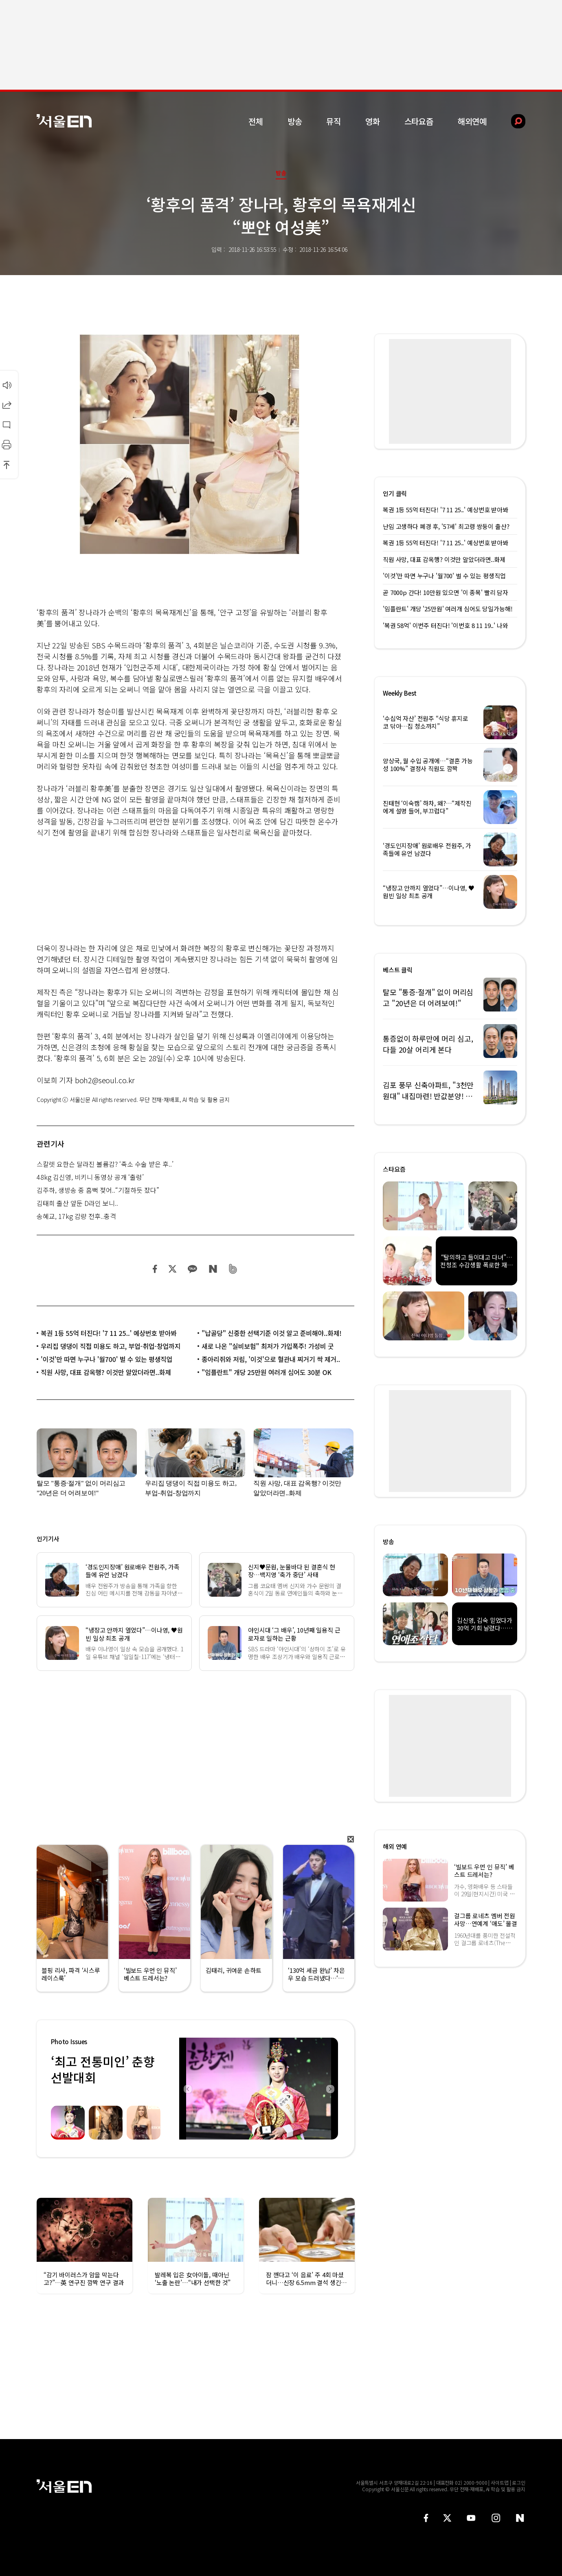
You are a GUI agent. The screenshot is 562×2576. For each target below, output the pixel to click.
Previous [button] (187, 2089)
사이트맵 (500, 2482)
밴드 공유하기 (233, 1269)
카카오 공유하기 (192, 1269)
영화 (372, 121)
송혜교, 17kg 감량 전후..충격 (76, 1216)
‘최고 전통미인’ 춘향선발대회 (102, 2069)
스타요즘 (418, 121)
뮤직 (333, 121)
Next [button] (330, 2089)
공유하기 (6, 405)
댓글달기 (6, 425)
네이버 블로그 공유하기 (213, 1269)
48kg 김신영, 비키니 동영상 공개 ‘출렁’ (90, 1177)
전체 (255, 121)
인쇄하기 (6, 445)
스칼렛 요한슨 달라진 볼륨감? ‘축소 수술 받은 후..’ (105, 1164)
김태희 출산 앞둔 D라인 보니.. (77, 1203)
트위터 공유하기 (172, 1269)
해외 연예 (395, 1846)
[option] (258, 2089)
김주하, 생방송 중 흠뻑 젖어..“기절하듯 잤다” (98, 1190)
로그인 (518, 2482)
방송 (295, 121)
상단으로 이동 (6, 464)
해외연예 (472, 121)
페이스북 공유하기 (155, 1269)
